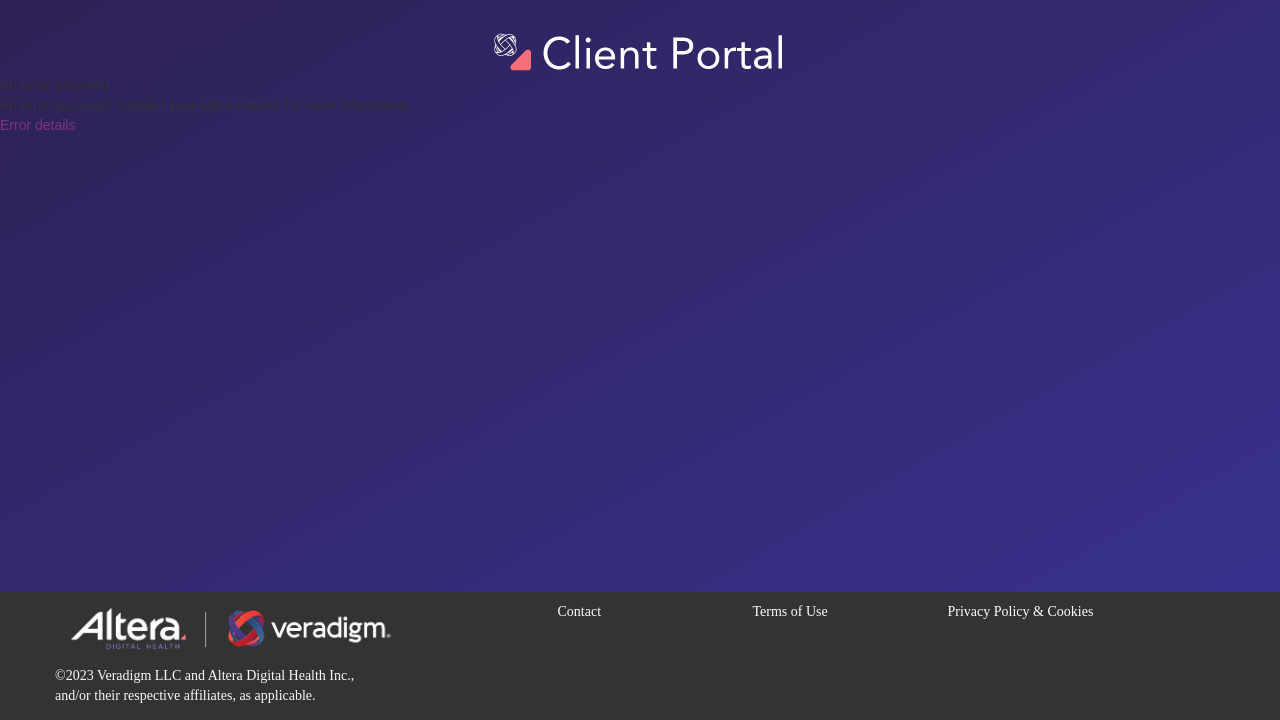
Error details (37, 125)
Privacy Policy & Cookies (1021, 611)
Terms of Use (790, 611)
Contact (580, 611)
